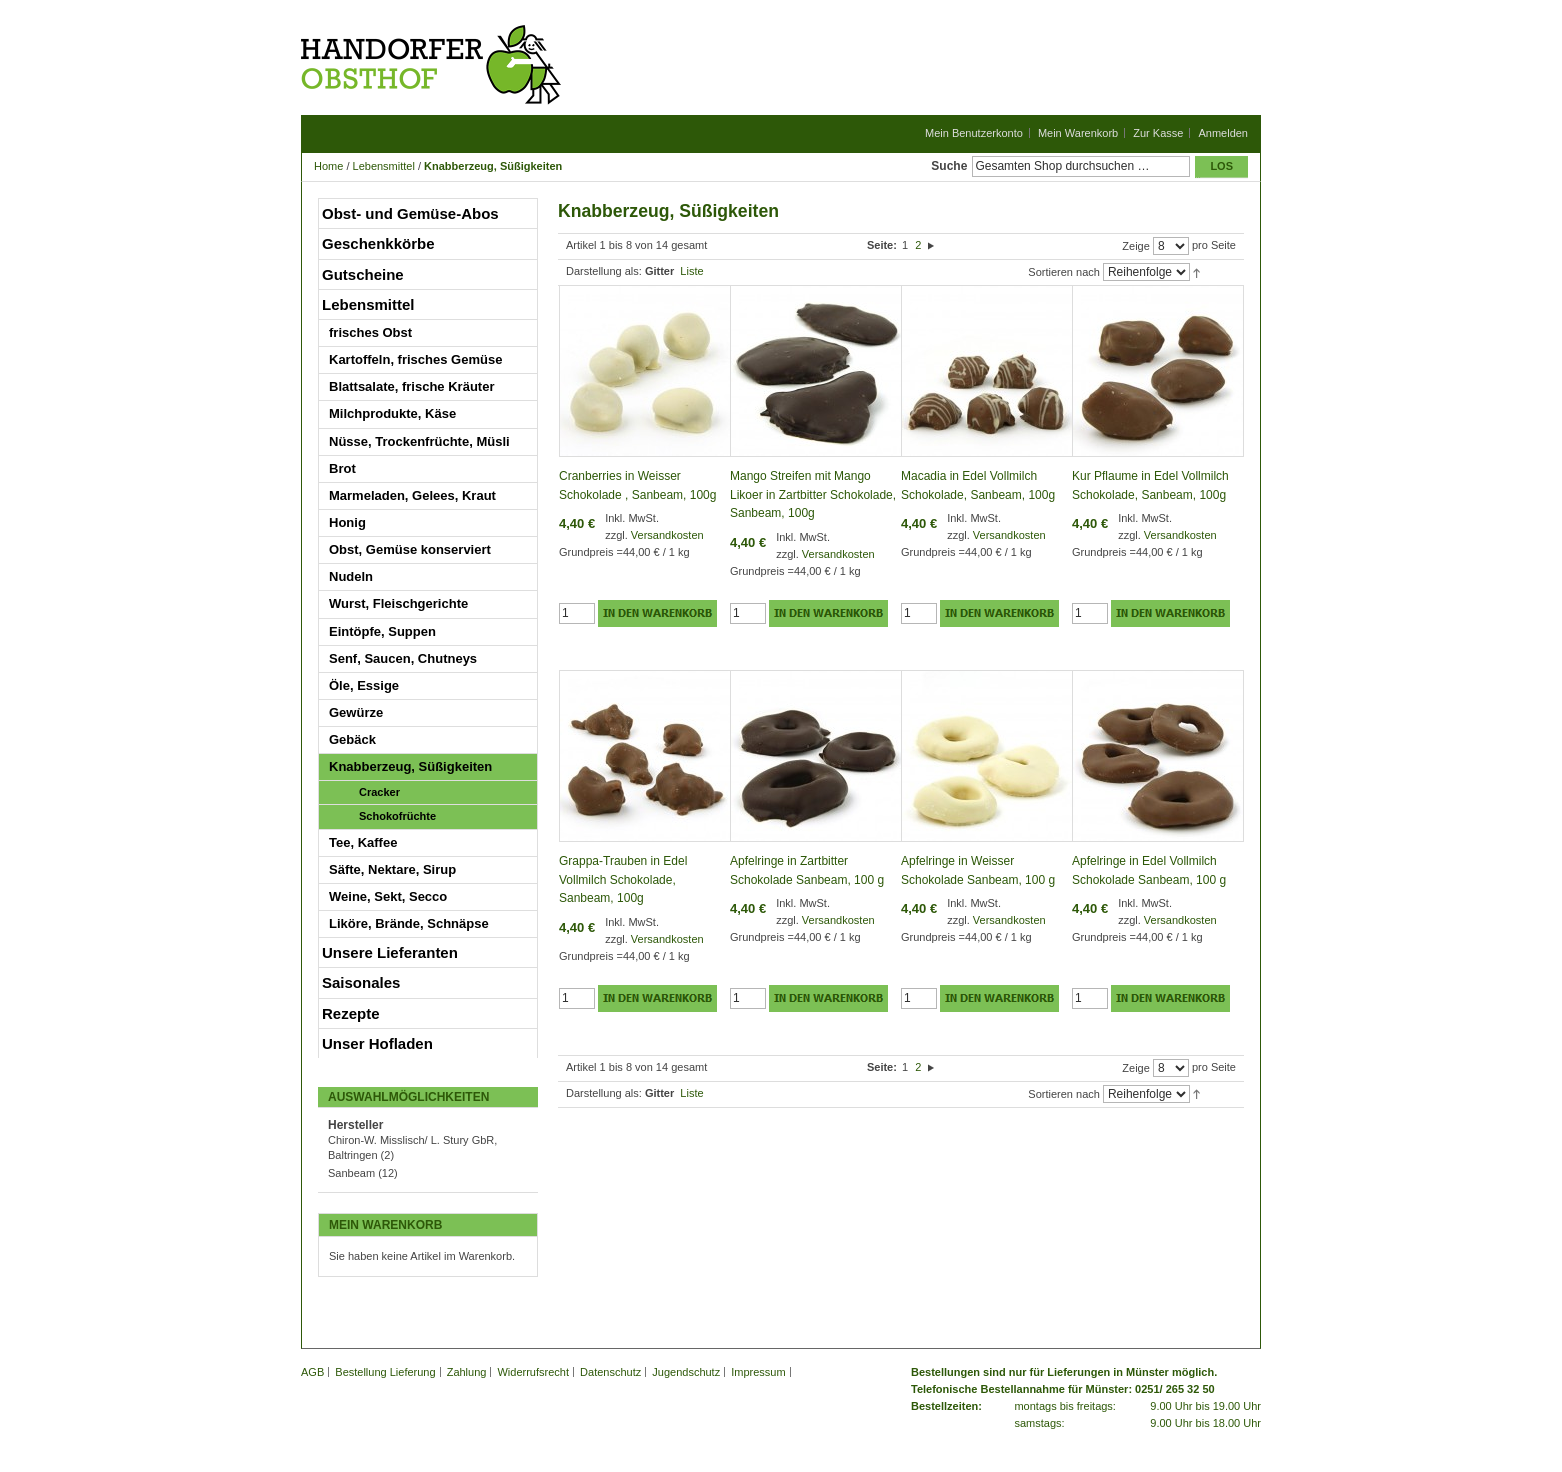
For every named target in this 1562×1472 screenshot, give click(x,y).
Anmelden (1223, 133)
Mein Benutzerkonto (974, 133)
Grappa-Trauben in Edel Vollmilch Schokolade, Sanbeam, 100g (623, 879)
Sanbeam (351, 1173)
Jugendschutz (686, 1372)
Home (328, 166)
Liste (691, 271)
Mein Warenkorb (1078, 133)
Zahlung (467, 1372)
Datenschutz (610, 1372)
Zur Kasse (1158, 133)
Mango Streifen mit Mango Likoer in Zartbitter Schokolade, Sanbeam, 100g (813, 494)
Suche (949, 166)
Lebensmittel (384, 166)
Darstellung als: (604, 271)
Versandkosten (667, 535)
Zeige (1136, 246)
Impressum (758, 1372)
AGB (312, 1372)
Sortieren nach (1064, 272)
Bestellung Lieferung (385, 1372)
